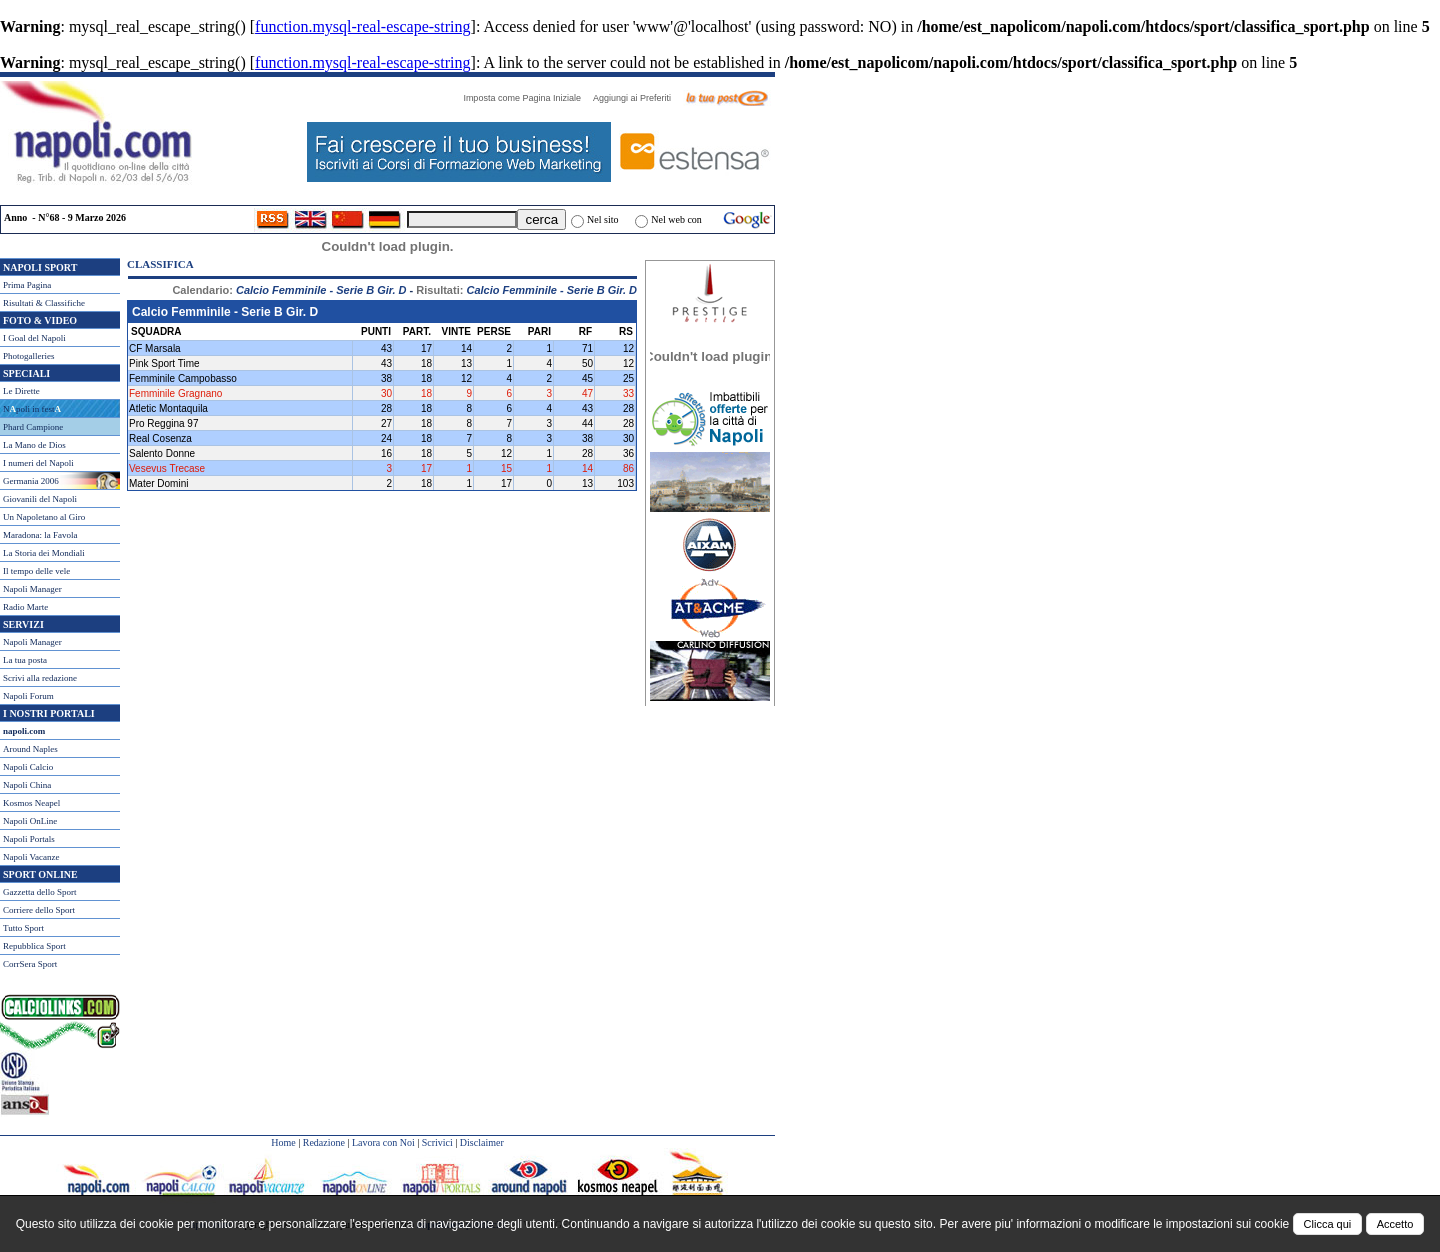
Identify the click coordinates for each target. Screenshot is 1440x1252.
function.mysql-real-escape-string (362, 26)
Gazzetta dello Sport (39, 892)
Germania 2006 (31, 481)
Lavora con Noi (383, 1142)
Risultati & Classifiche (44, 303)
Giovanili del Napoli (40, 499)
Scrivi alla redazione (40, 678)
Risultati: (526, 290)
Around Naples (30, 749)
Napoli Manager (32, 589)
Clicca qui (1328, 1224)
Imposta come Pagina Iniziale (527, 98)
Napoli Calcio (28, 767)
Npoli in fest (32, 409)
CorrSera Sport (30, 964)
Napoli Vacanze (31, 857)
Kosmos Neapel (31, 803)
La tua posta (25, 660)
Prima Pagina (27, 285)
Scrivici (437, 1142)
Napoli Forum (28, 696)
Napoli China (27, 785)
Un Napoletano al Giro (44, 517)
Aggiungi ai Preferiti (637, 98)
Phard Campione (33, 427)
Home (283, 1142)
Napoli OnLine (30, 821)
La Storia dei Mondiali (44, 553)
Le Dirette (21, 391)
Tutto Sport (23, 928)
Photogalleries (29, 356)
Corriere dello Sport (39, 910)
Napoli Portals (29, 839)
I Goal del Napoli (34, 338)
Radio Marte (25, 607)
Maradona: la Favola (40, 535)
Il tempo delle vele (36, 571)
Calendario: (289, 290)
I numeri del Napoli (38, 463)
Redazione (324, 1142)
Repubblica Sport (34, 946)
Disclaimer (482, 1142)
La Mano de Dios (34, 445)
